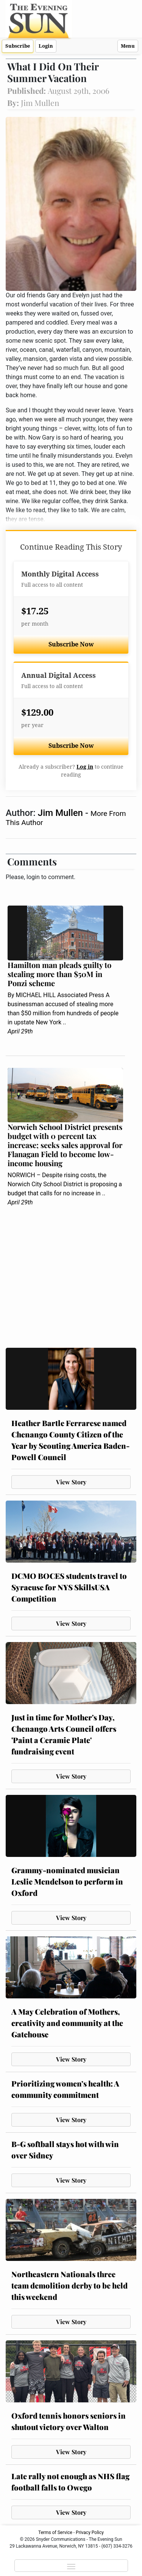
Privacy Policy (90, 2532)
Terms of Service (55, 2532)
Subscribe (17, 46)
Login (46, 46)
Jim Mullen (61, 813)
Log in (84, 767)
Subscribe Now (71, 644)
